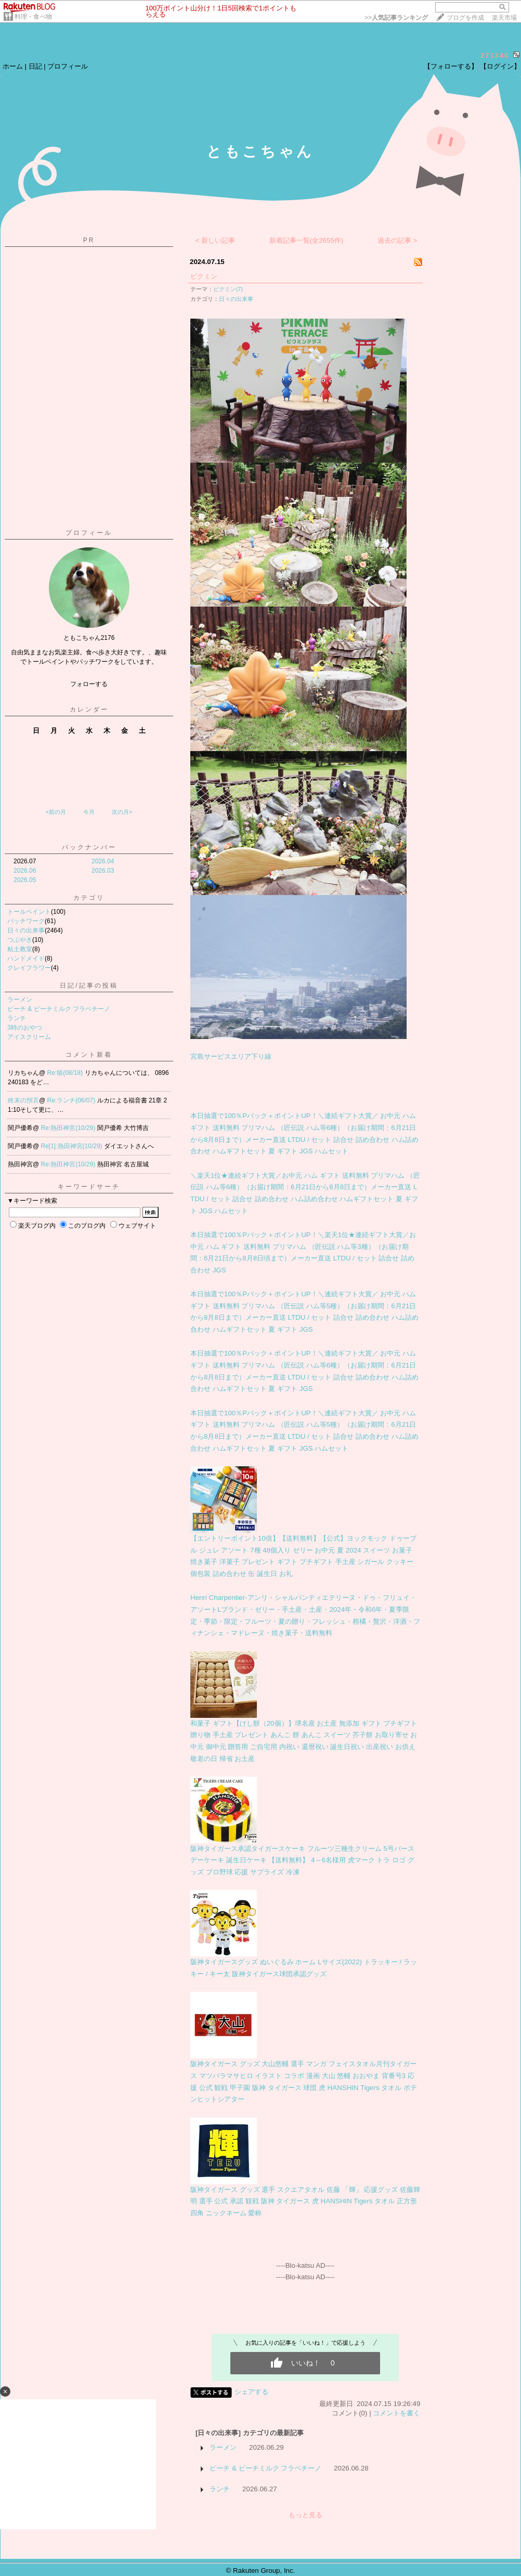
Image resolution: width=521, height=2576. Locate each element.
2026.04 (103, 861)
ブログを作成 (465, 17)
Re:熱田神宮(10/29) (69, 1128)
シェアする (251, 2392)
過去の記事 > (397, 240)
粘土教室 (19, 949)
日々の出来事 (26, 930)
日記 (35, 66)
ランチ (16, 1018)
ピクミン (203, 276)
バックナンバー (89, 847)
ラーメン (19, 999)
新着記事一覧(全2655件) (306, 240)
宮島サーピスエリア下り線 (230, 1056)
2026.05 (25, 880)
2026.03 (103, 870)
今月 (89, 812)
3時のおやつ (24, 1027)
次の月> (122, 812)
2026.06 (25, 870)
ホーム (13, 66)
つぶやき (19, 939)
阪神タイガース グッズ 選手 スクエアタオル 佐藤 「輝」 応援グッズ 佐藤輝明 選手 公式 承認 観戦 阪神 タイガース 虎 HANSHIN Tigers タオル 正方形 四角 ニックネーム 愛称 (305, 2201)
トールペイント (29, 911)
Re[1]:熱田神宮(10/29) (72, 1146)
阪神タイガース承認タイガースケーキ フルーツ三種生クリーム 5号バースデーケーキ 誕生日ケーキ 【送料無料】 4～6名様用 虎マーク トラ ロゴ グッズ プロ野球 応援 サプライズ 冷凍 (302, 1860)
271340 (494, 55)
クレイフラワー (29, 967)
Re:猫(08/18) (66, 1072)
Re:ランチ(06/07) (72, 1100)
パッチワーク (26, 921)
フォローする (89, 684)
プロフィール (67, 66)
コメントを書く (396, 2413)
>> (396, 17)
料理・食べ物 (33, 16)
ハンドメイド (26, 958)
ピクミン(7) (228, 289)
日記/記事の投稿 (89, 985)
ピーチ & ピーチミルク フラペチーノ (58, 1009)
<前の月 (55, 812)
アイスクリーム (29, 1037)
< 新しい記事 (216, 240)
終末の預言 (23, 1100)
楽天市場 (504, 17)
